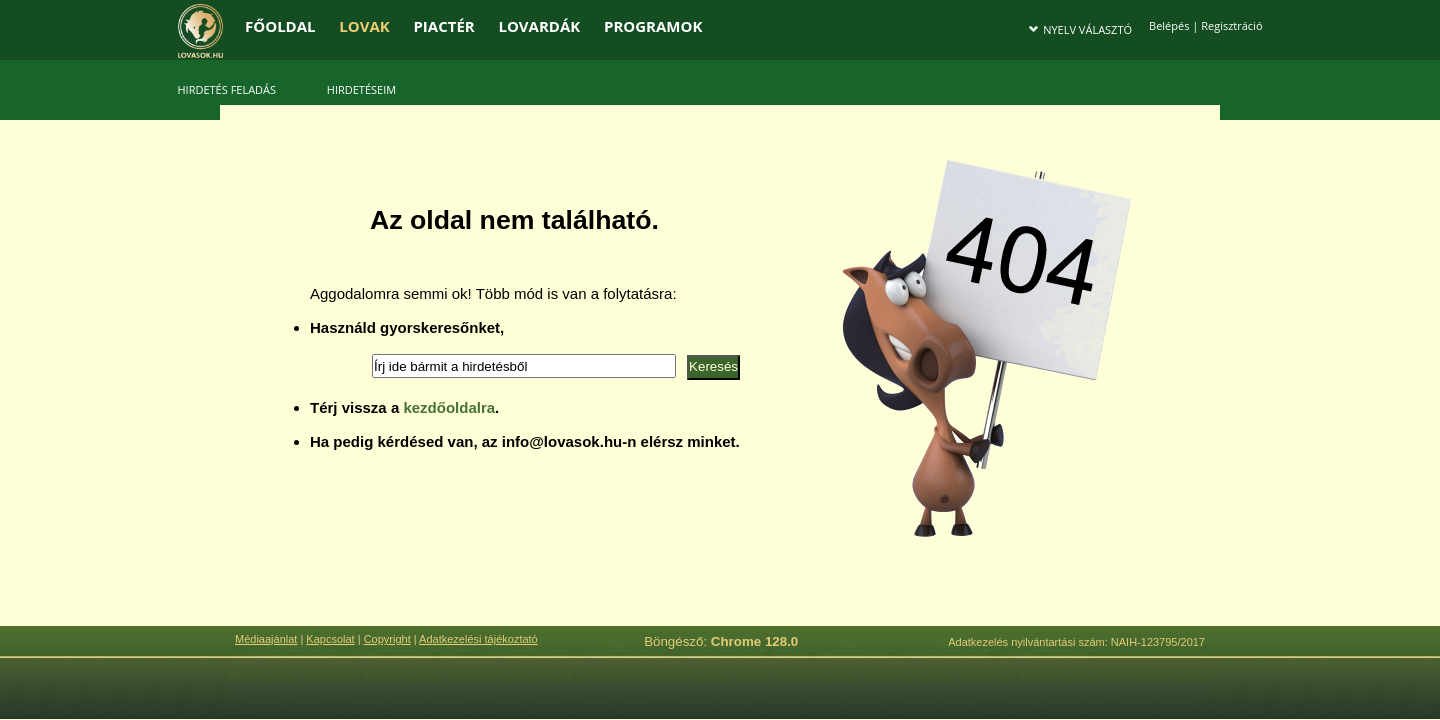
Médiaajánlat (266, 639)
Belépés (1169, 25)
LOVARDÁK (539, 26)
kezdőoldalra (449, 407)
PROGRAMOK (653, 26)
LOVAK (364, 26)
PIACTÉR (443, 26)
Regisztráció (1231, 25)
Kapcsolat (330, 639)
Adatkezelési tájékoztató (478, 639)
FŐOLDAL (280, 26)
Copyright (387, 639)
